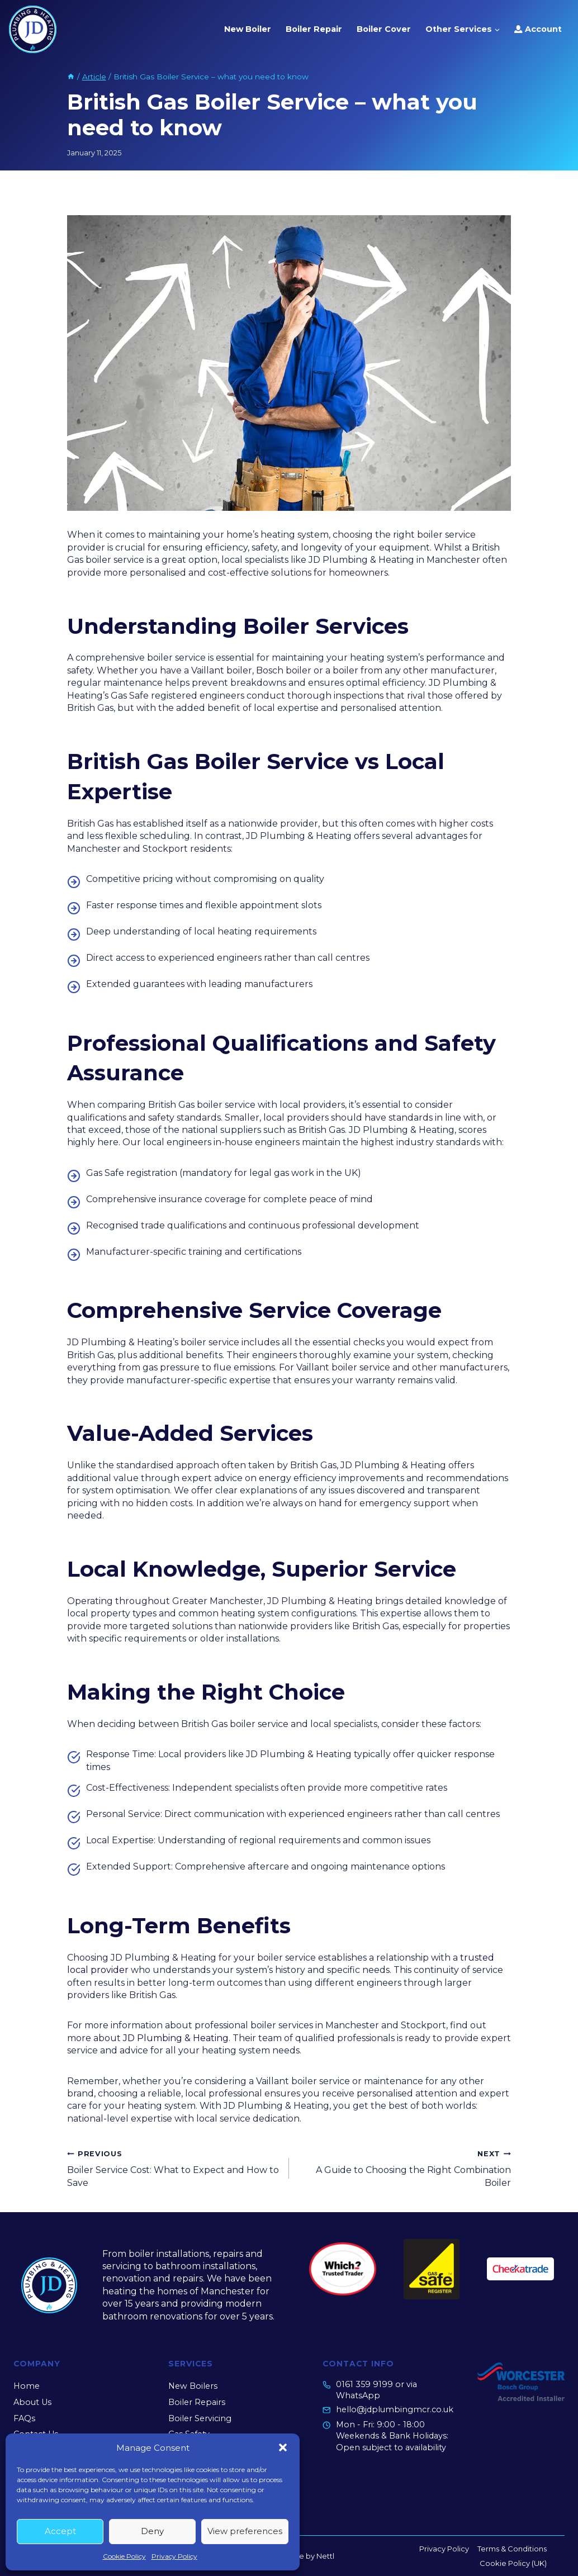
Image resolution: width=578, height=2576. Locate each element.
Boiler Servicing (199, 2418)
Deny (152, 2531)
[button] (282, 2447)
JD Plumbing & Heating (176, 2038)
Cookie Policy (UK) (513, 2563)
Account (538, 29)
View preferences (244, 2531)
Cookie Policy (124, 2556)
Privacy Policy (174, 2556)
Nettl (325, 2555)
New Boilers (192, 2386)
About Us (32, 2402)
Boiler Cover (384, 29)
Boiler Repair (314, 29)
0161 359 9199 (364, 2384)
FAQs (24, 2418)
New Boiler (247, 29)
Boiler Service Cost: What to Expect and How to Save (173, 2167)
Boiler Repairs (196, 2402)
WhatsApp (358, 2395)
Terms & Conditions (512, 2548)
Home (26, 2386)
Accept (60, 2531)
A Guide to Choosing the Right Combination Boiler (404, 2167)
